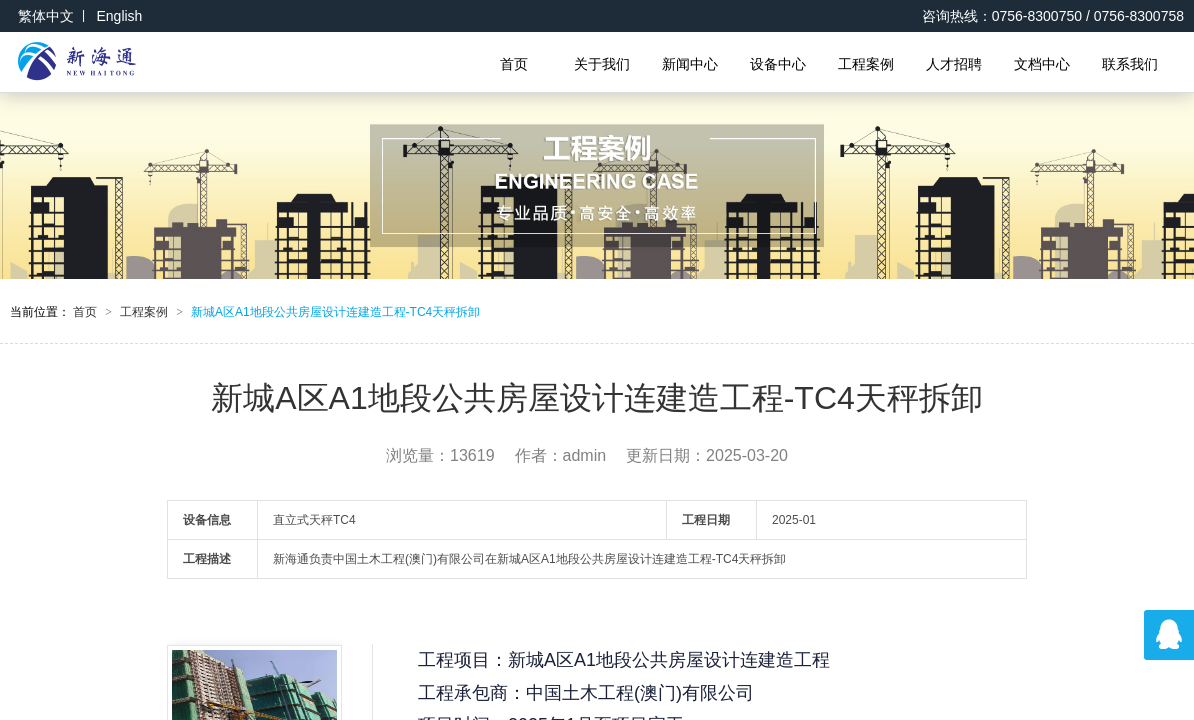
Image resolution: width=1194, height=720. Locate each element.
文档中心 (1042, 64)
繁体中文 (46, 16)
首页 (514, 64)
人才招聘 (954, 64)
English (119, 16)
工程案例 (866, 64)
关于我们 (602, 64)
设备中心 (778, 64)
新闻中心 (690, 64)
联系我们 (1130, 64)
